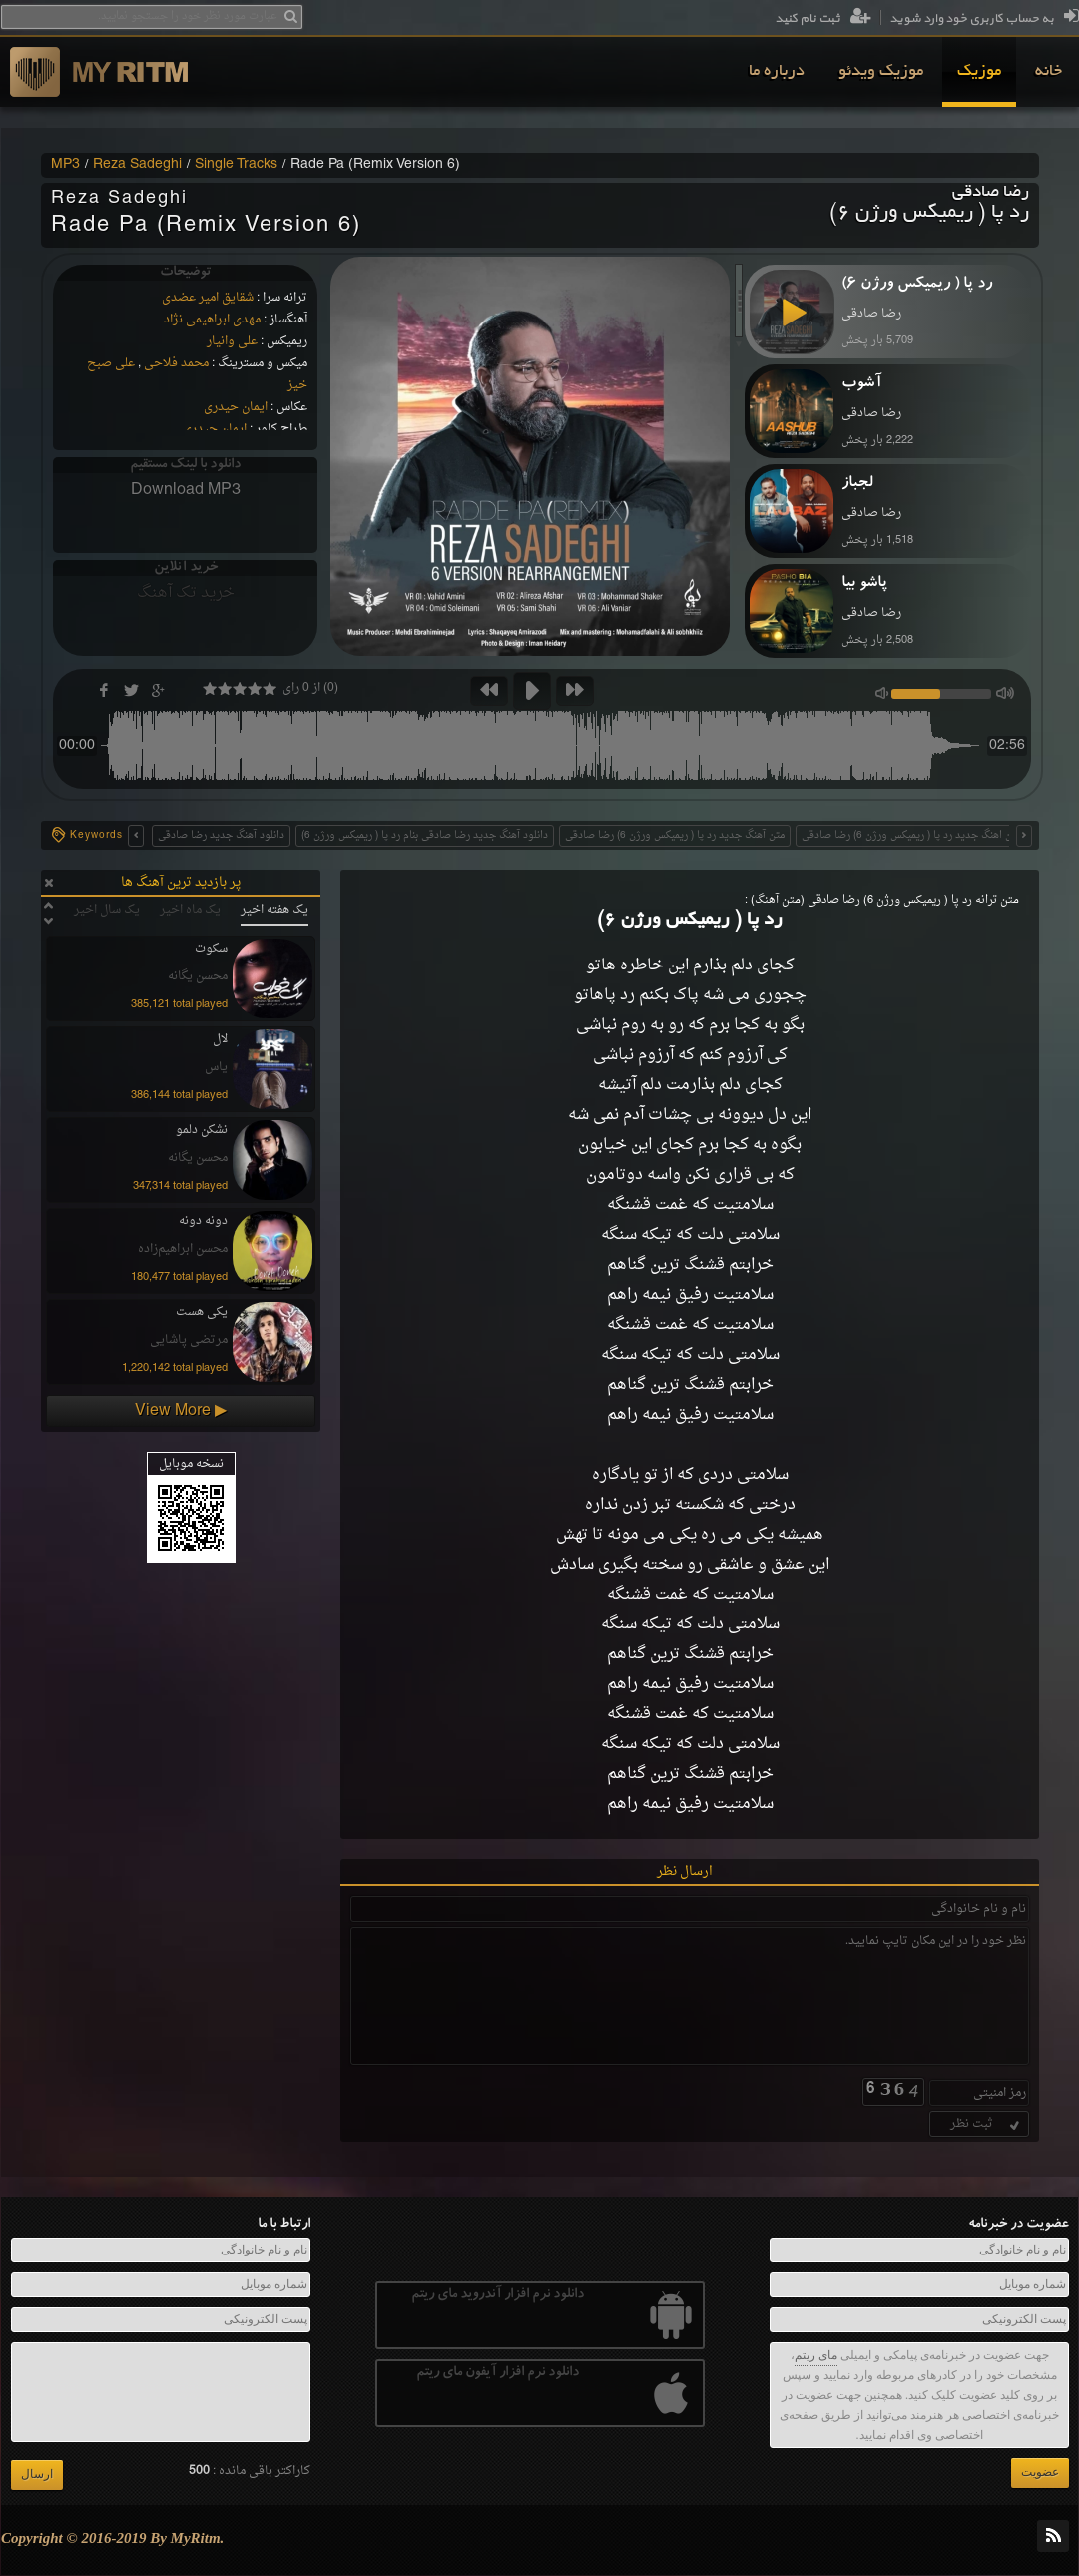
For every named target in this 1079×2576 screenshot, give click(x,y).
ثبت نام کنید (823, 19)
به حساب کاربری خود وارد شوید (984, 19)
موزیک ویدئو (880, 72)
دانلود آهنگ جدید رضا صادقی (221, 835)
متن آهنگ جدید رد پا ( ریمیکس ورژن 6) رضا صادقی (675, 835)
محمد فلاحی (176, 363)
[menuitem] (1048, 72)
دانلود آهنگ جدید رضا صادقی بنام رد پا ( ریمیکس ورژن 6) (424, 835)
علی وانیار (232, 341)
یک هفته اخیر (274, 910)
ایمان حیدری (236, 407)
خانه (1048, 72)
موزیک (979, 72)
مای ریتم (816, 2355)
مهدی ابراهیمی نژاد (212, 319)
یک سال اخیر (107, 910)
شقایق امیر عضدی (208, 298)
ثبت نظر (986, 2124)
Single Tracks (236, 165)
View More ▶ (181, 1411)
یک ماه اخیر (190, 910)
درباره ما (777, 72)
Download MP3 (186, 490)
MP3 (65, 165)
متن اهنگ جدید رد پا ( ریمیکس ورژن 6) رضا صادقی (911, 835)
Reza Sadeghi (137, 165)
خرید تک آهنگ (186, 593)
